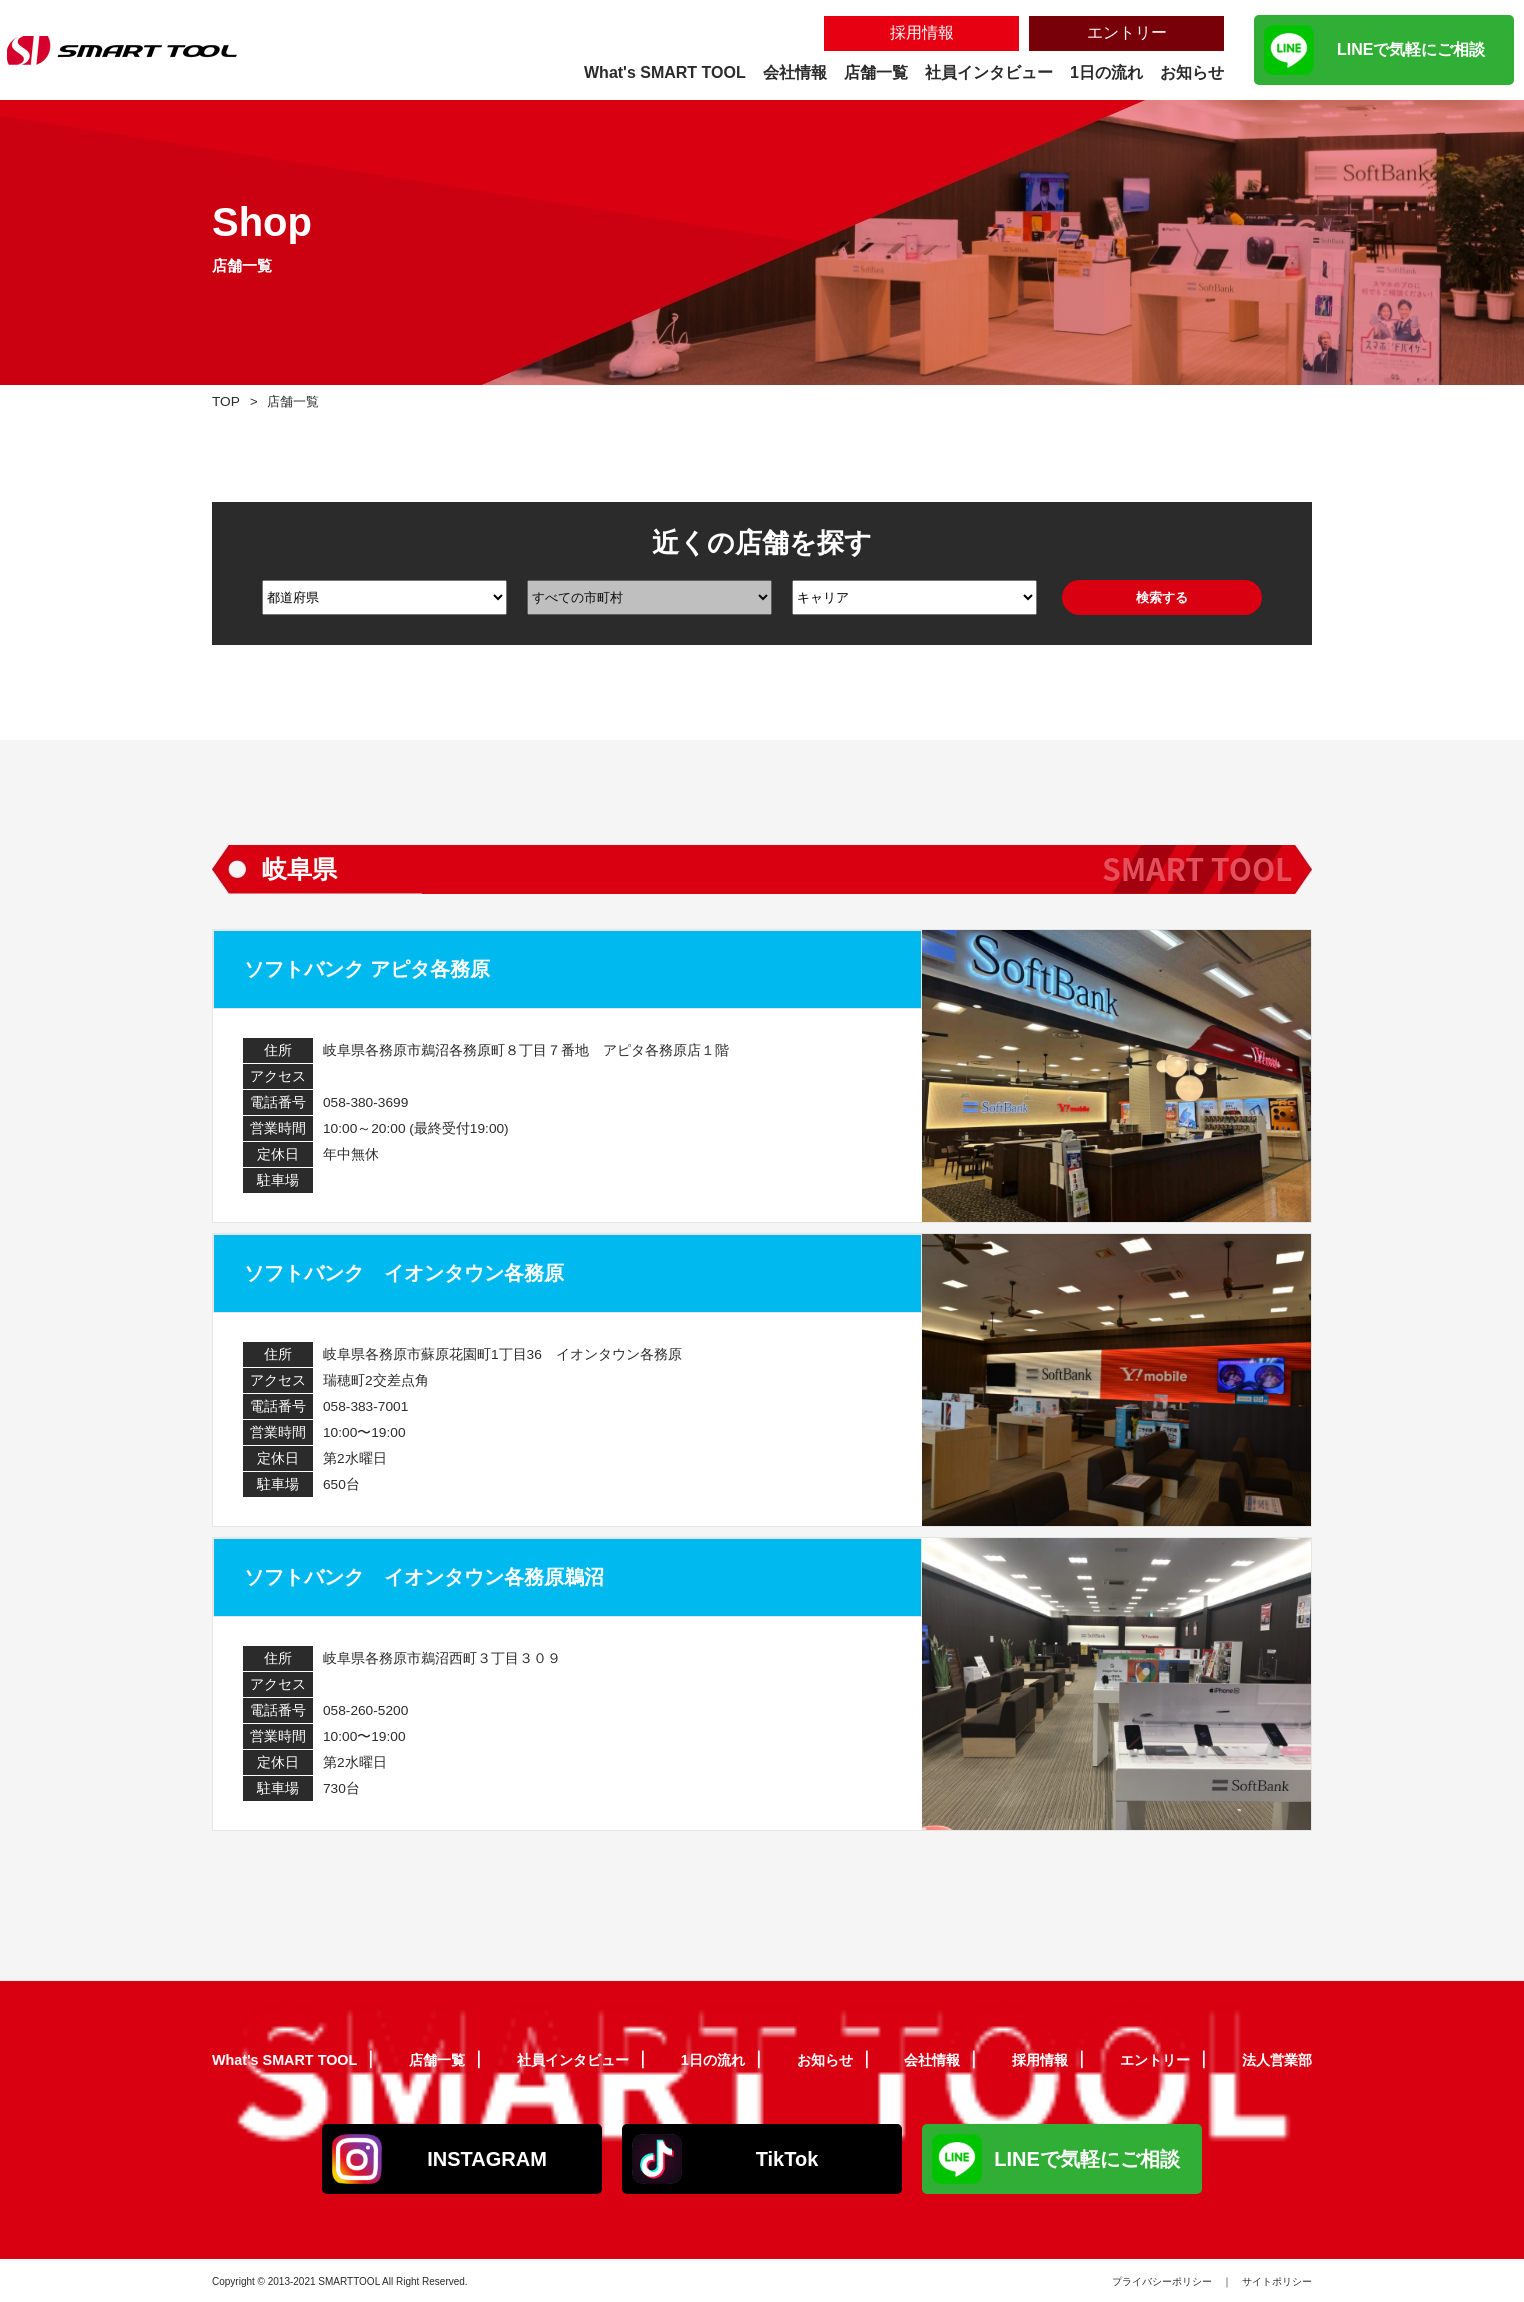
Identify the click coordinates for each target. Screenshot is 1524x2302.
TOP (227, 400)
